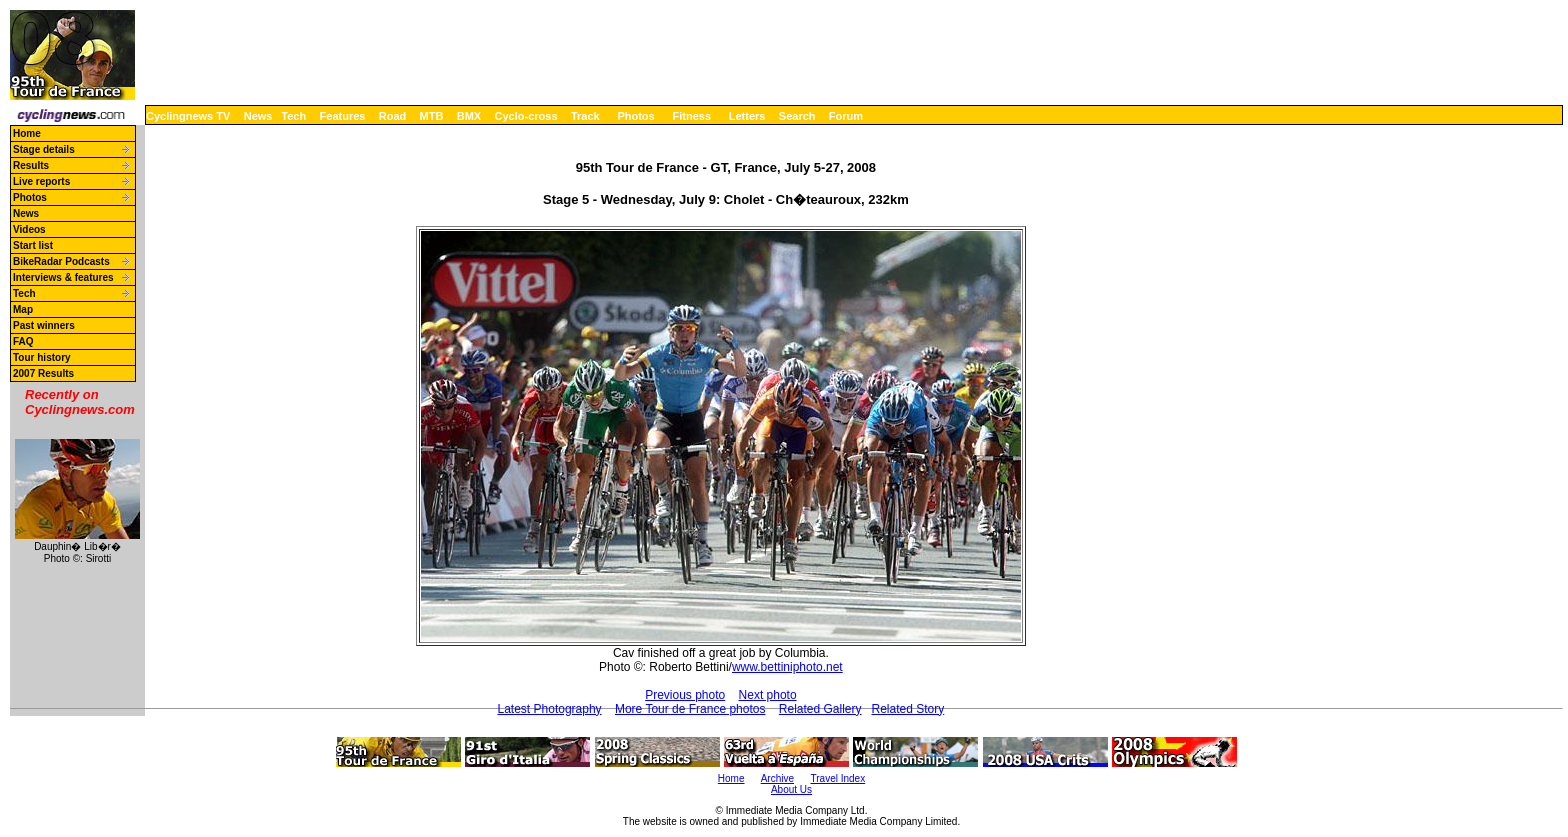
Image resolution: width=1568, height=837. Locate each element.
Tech (293, 116)
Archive (777, 778)
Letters (747, 116)
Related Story (908, 709)
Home (27, 133)
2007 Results (43, 373)
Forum (846, 116)
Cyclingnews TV (188, 116)
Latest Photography (550, 709)
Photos (635, 116)
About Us (791, 789)
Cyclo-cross (526, 116)
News (258, 116)
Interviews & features (63, 277)
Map (23, 309)
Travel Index (838, 778)
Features (343, 116)
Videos (29, 229)
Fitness (691, 116)
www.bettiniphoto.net (787, 667)
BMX (469, 116)
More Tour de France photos (690, 709)
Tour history (42, 357)
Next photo (768, 695)
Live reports (41, 181)
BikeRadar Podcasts (61, 261)
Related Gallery (820, 709)
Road (393, 116)
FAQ (23, 341)
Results (31, 165)
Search (797, 116)
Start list (33, 245)
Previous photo (685, 695)
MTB (432, 116)
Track (585, 116)
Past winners (44, 325)
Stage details (44, 149)
